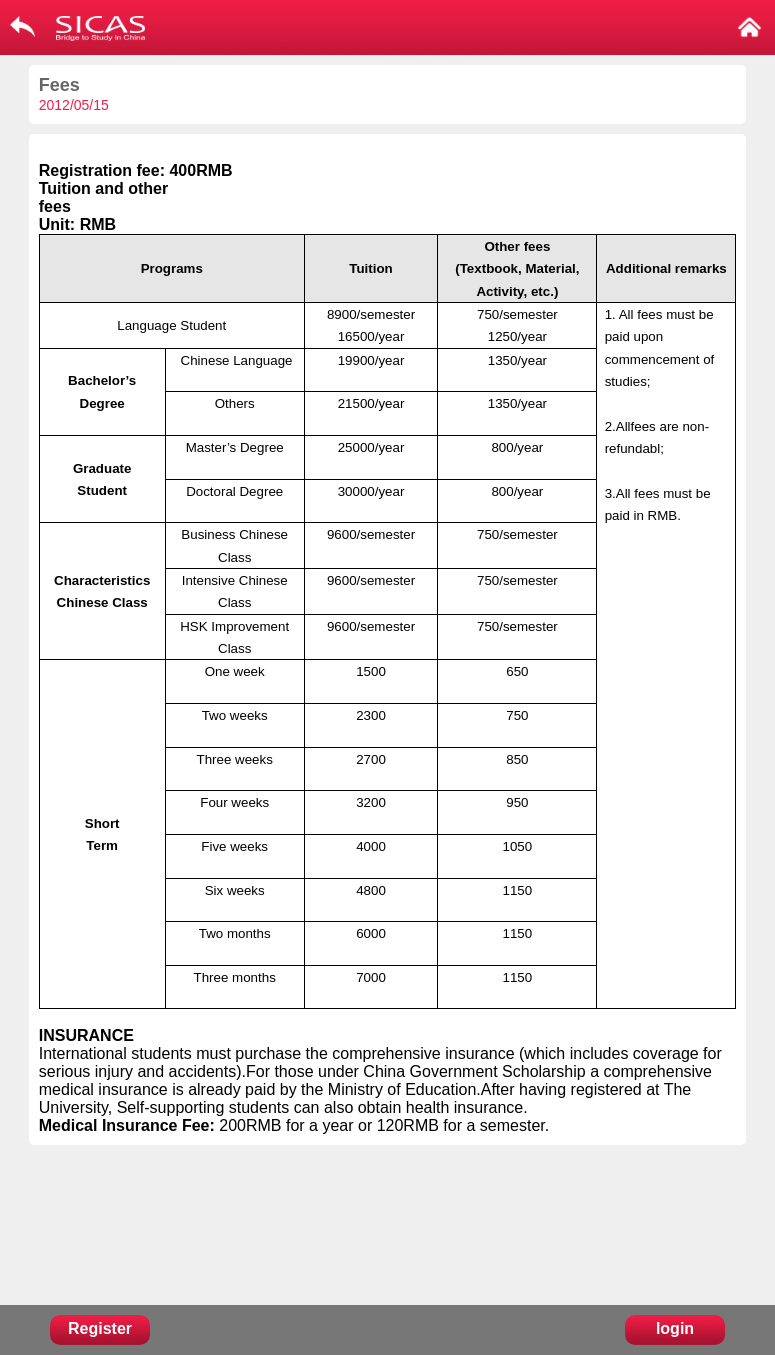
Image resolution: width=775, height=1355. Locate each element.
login (675, 1328)
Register (100, 1328)
